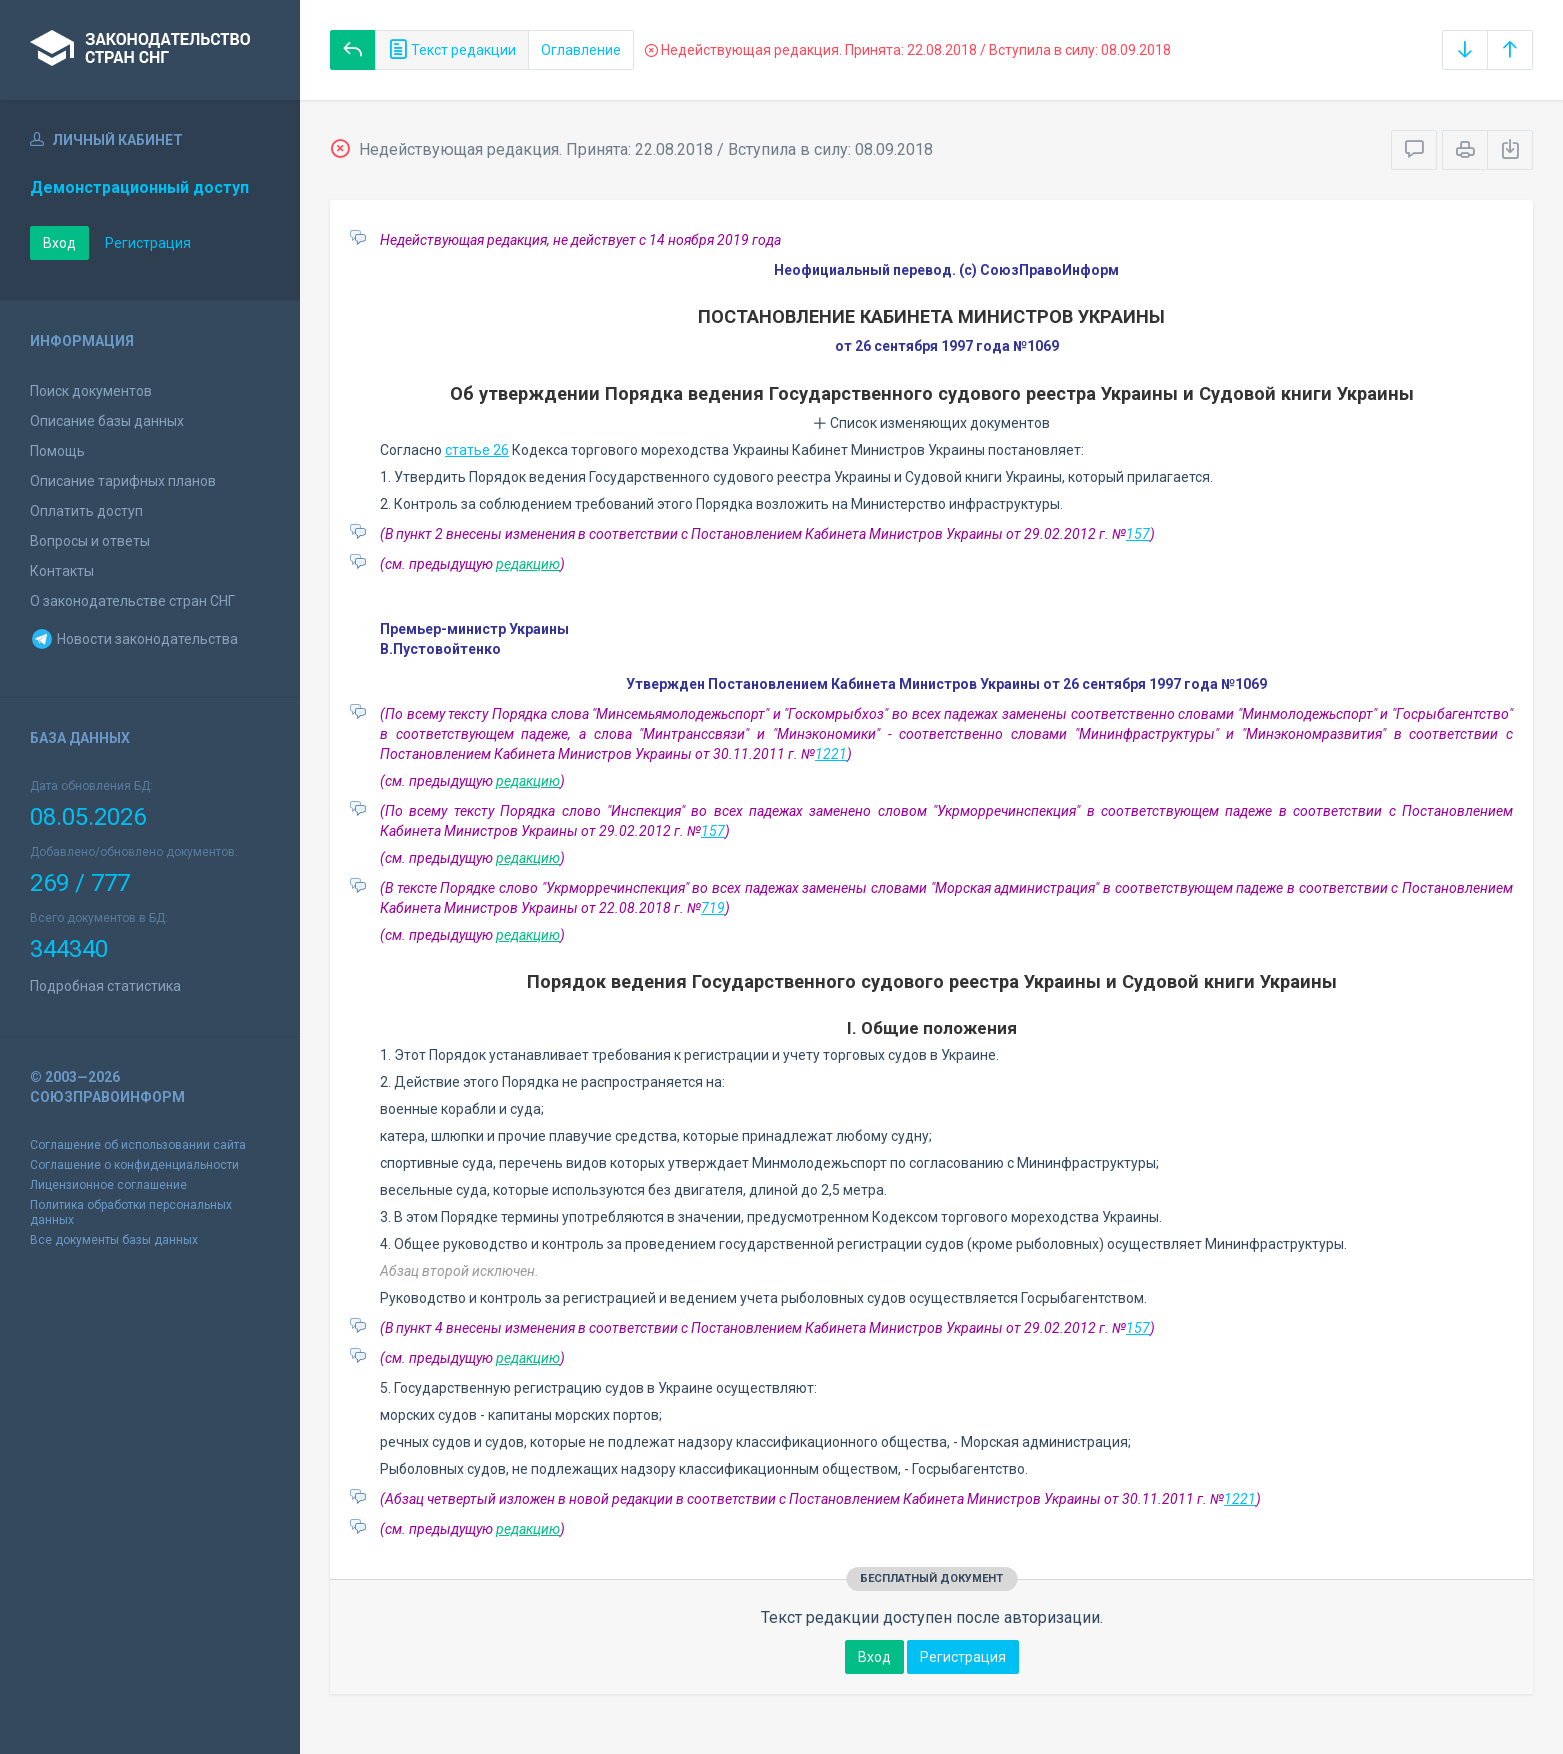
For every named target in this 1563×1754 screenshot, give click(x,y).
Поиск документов (91, 391)
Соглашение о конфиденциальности (134, 1165)
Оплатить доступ (86, 511)
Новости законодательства (134, 639)
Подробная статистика (105, 986)
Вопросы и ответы (90, 541)
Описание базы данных (107, 421)
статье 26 (477, 450)
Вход (59, 243)
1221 (831, 754)
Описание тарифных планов (123, 481)
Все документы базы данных (114, 1240)
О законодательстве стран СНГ (132, 601)
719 (713, 908)
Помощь (57, 451)
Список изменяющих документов (931, 423)
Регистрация (148, 243)
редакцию (528, 564)
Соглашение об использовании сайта (138, 1145)
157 (1138, 534)
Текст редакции (452, 50)
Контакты (62, 571)
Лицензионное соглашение (108, 1185)
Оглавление (581, 50)
